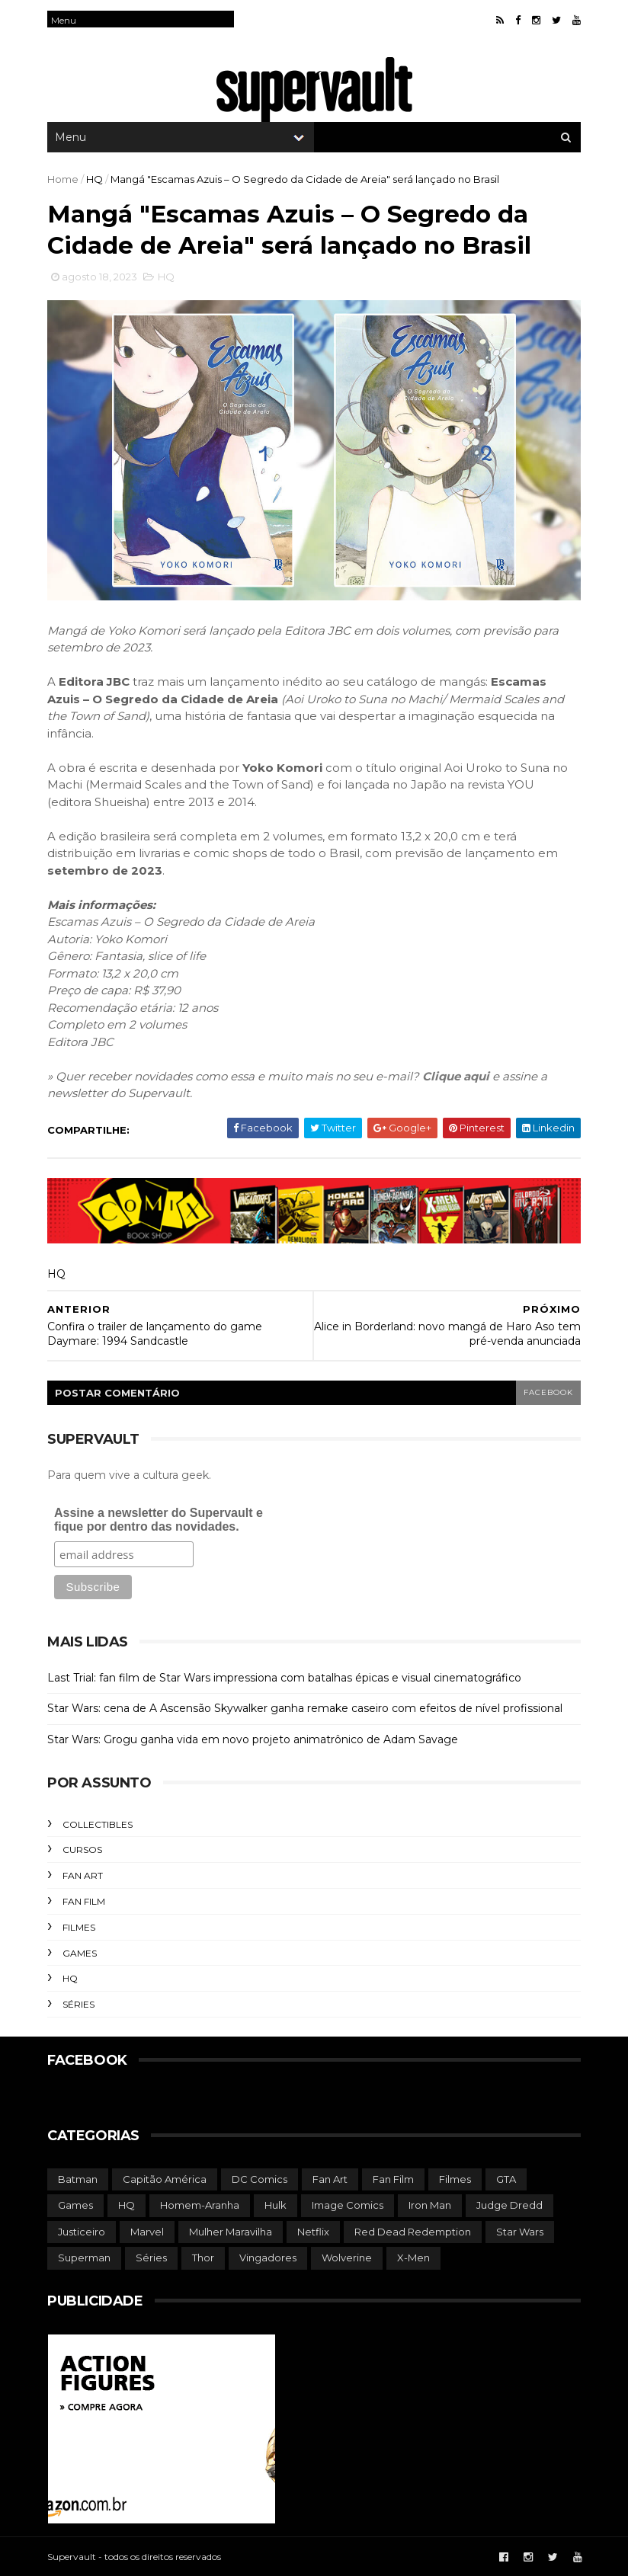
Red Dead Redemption (412, 2232)
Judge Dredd (509, 2205)
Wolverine (347, 2257)
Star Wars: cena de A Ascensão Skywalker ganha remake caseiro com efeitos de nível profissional (304, 1708)
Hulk (275, 2205)
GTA (506, 2179)
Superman (84, 2257)
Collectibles (97, 1824)
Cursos (82, 1849)
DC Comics (259, 2179)
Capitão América (165, 2179)
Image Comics (347, 2205)
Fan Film (83, 1901)
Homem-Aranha (199, 2205)
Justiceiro (81, 2232)
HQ (94, 179)
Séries (78, 2004)
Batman (78, 2179)
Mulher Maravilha (230, 2232)
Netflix (313, 2232)
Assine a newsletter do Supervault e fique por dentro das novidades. (158, 1519)
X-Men (413, 2257)
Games (79, 1953)
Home (62, 179)
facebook (548, 1392)
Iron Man (430, 2205)
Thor (203, 2257)
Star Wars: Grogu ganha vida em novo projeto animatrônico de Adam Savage (252, 1739)
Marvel (147, 2232)
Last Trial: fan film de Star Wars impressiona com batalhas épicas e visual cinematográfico (284, 1678)
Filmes (78, 1927)
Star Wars (519, 2232)
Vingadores (267, 2257)
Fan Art (82, 1875)
